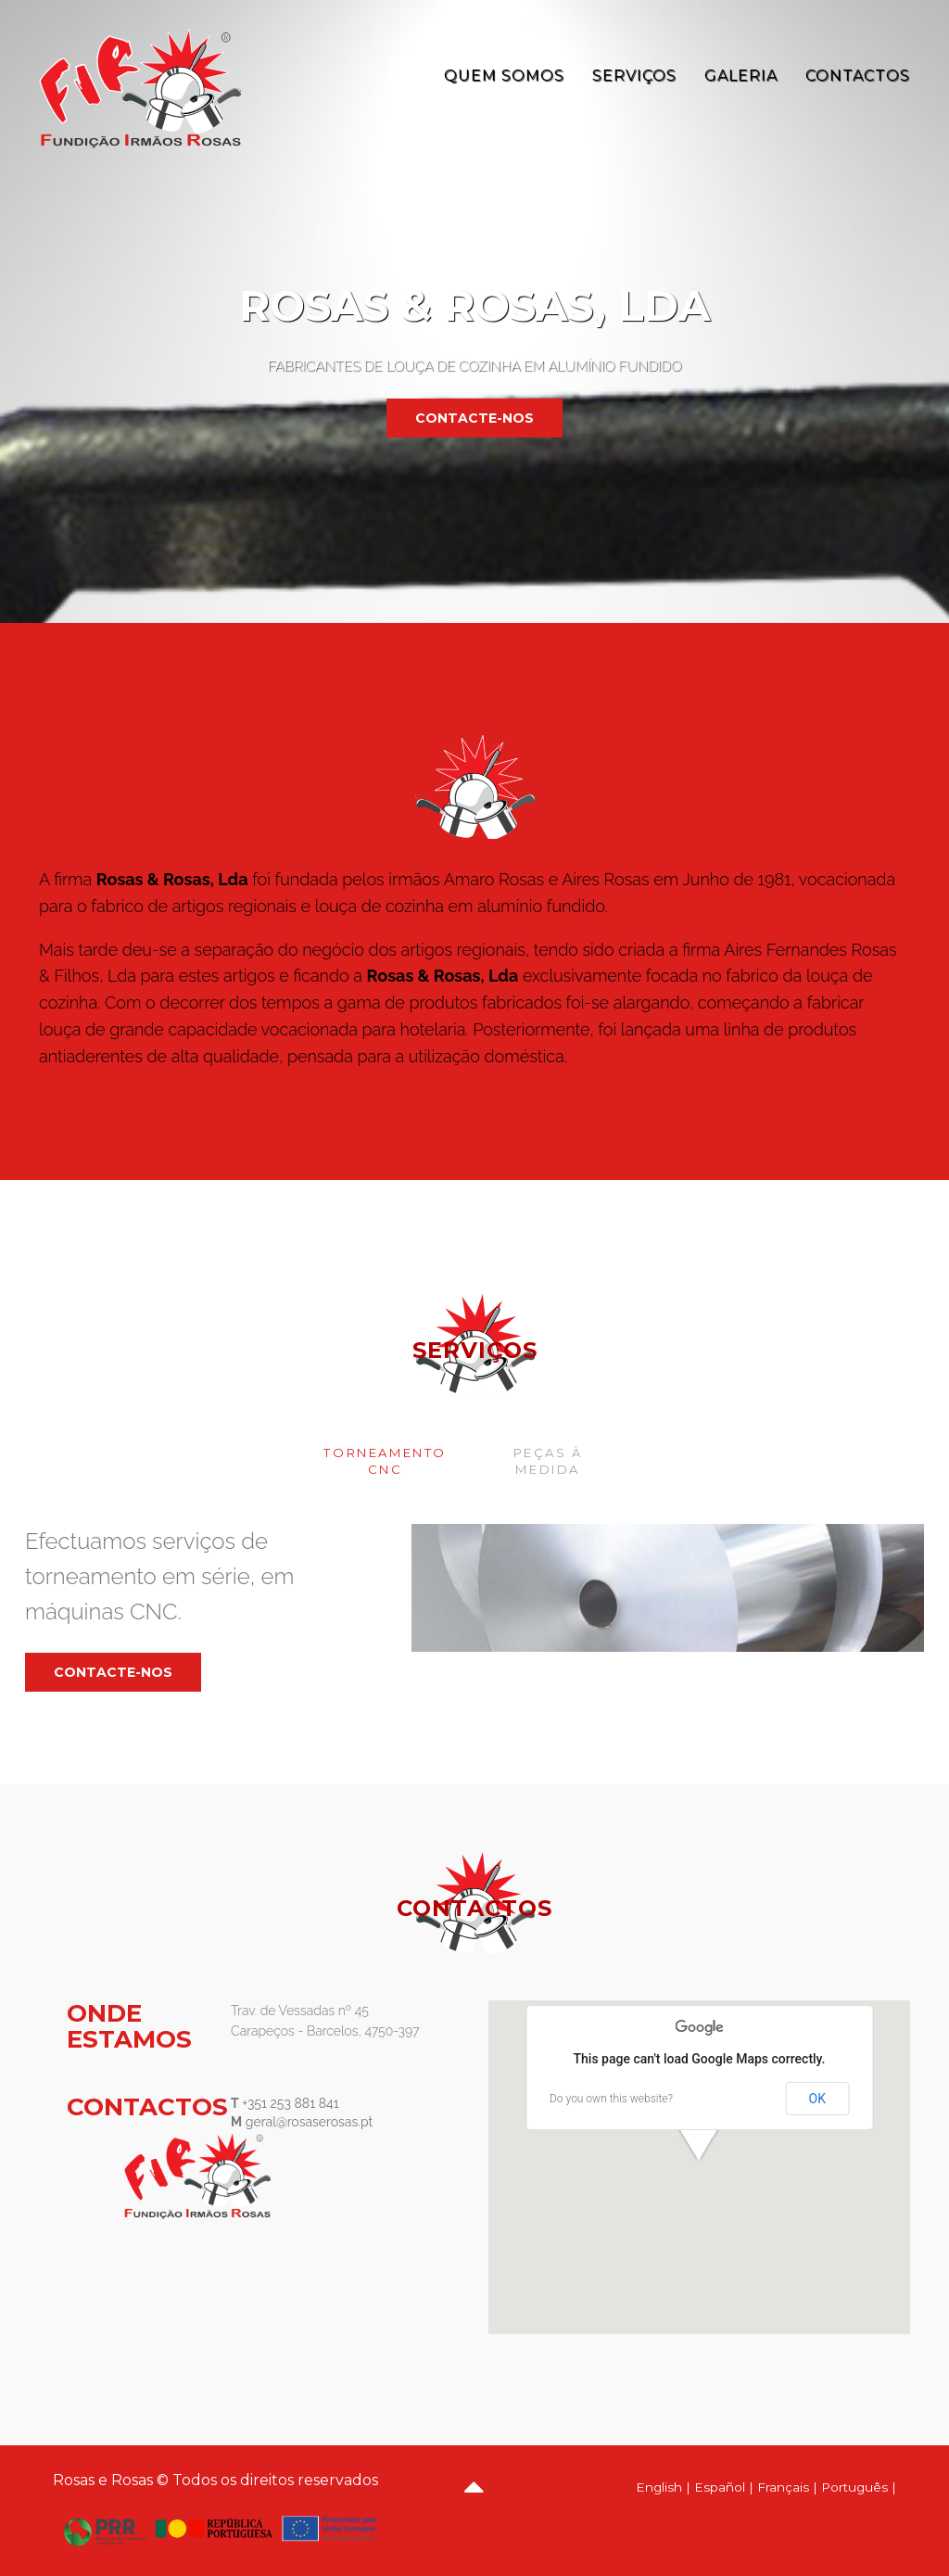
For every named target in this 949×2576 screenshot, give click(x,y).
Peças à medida (548, 1461)
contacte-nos (474, 418)
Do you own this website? (611, 2098)
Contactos (857, 75)
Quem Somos (504, 75)
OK (817, 2098)
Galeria (741, 75)
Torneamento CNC (385, 1461)
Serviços (634, 75)
